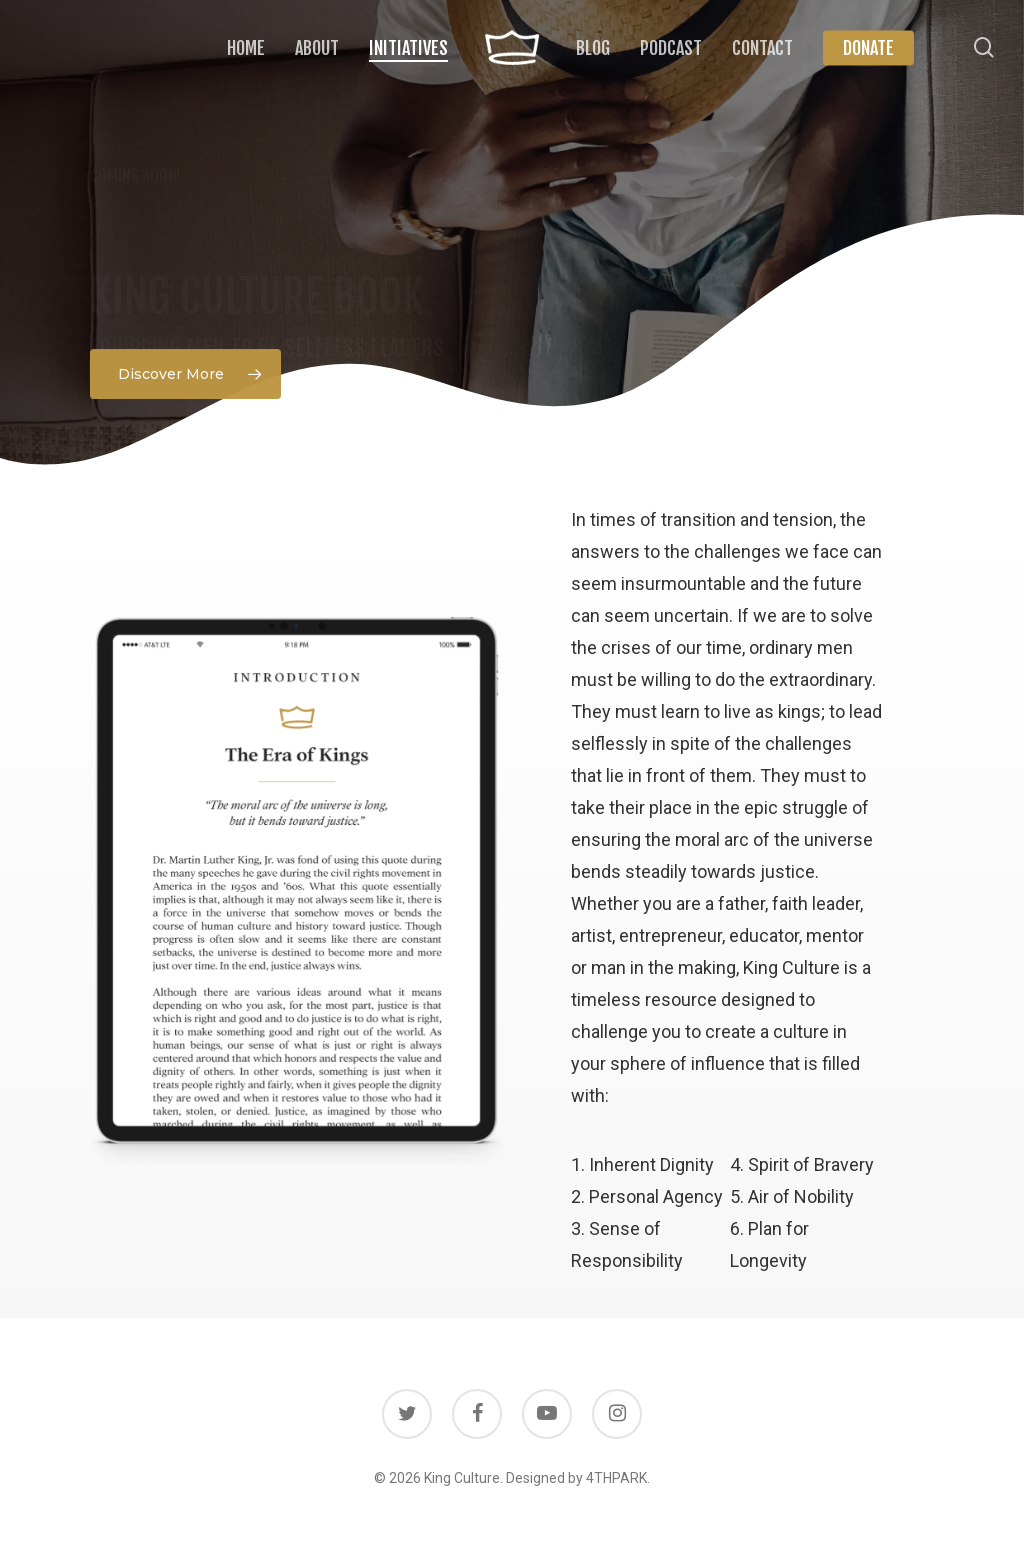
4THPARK (616, 1478)
